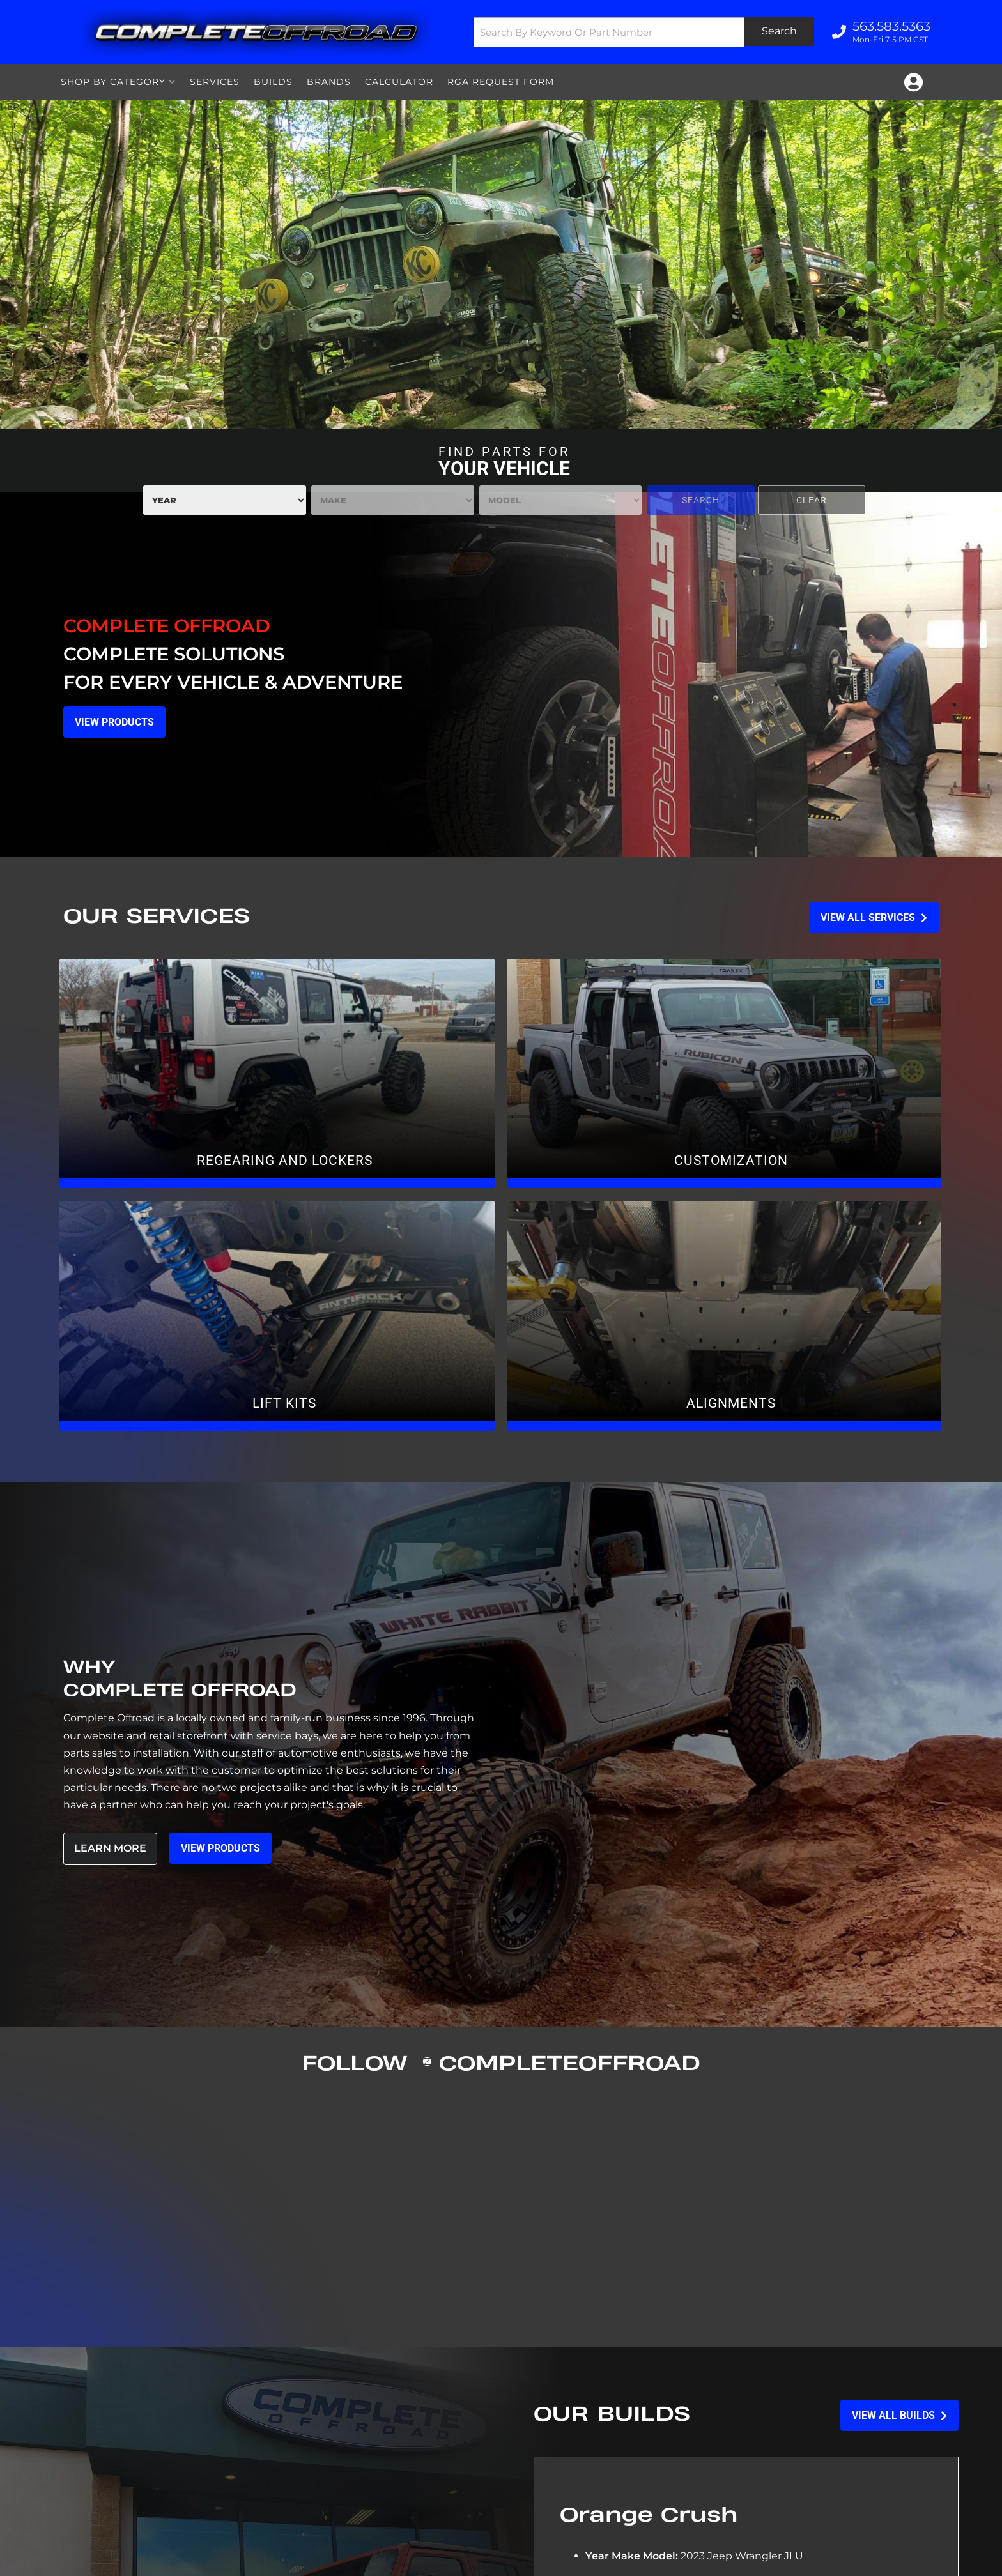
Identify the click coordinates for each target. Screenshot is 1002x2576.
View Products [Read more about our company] (221, 1848)
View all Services (874, 917)
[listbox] (224, 500)
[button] (643, 32)
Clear (811, 500)
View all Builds (899, 2415)
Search (701, 500)
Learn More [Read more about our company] (110, 1847)
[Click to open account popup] (913, 82)
